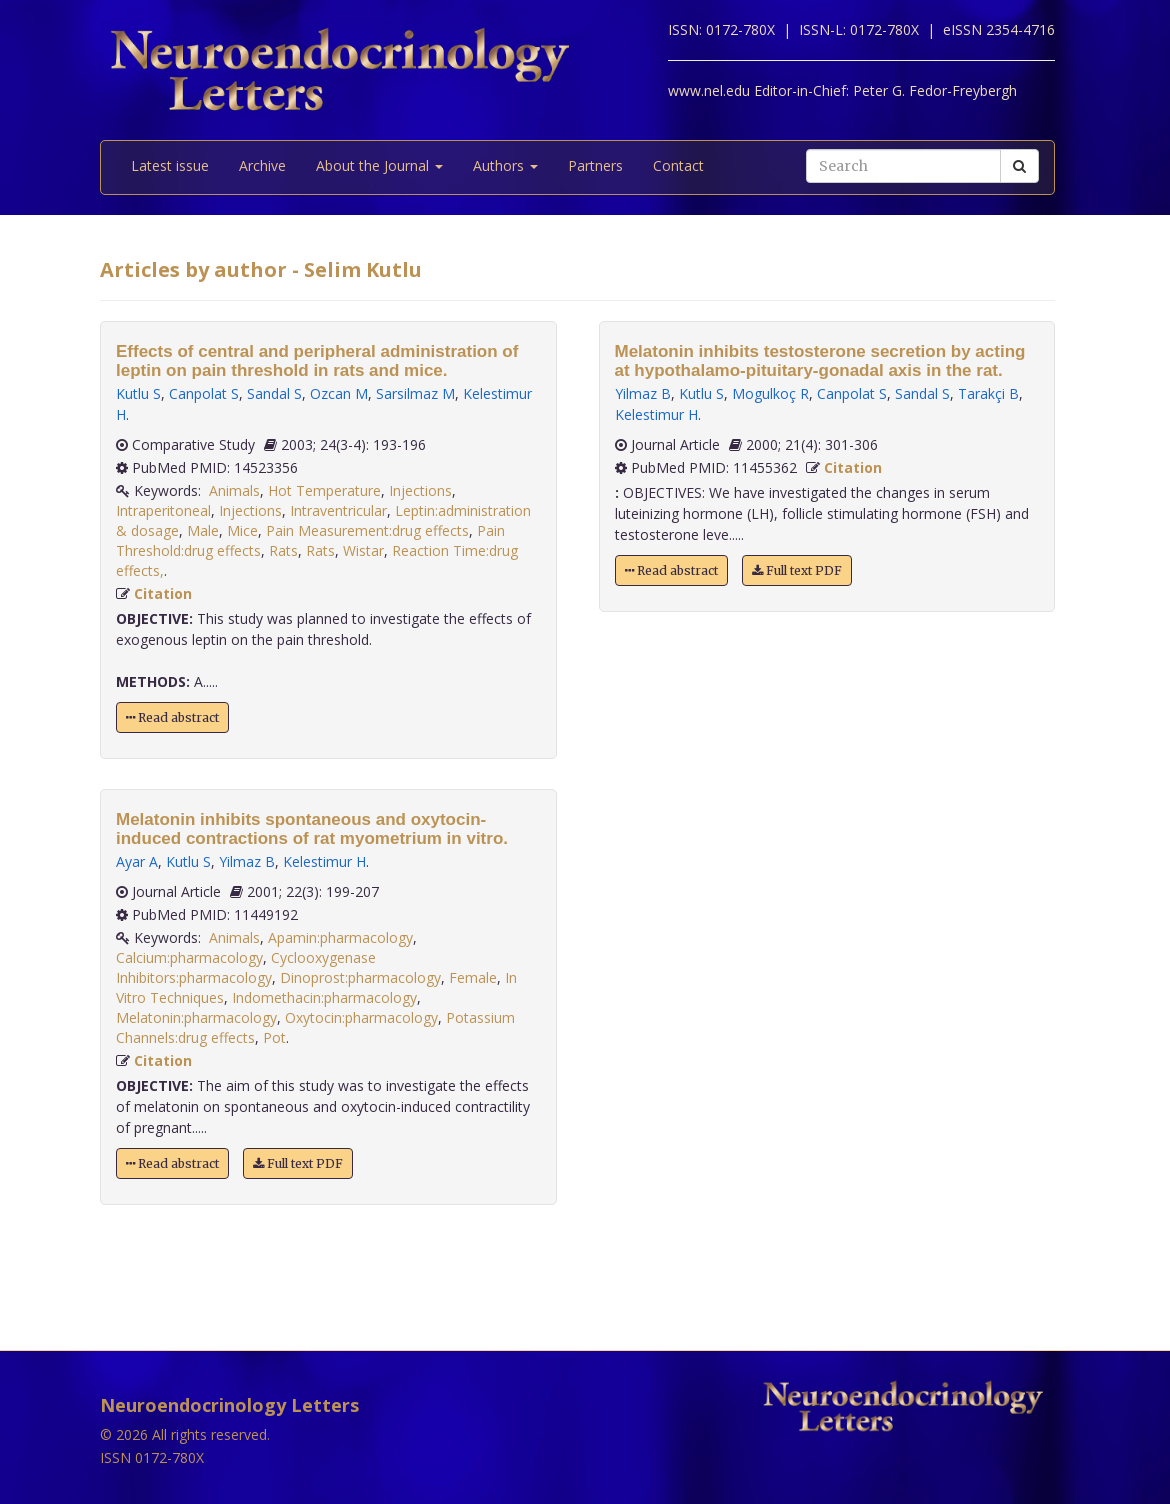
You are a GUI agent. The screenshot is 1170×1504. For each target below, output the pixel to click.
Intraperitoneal (163, 510)
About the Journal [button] (379, 165)
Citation (163, 593)
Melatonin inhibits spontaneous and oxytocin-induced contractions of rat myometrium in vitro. (312, 829)
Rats (283, 550)
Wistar (363, 550)
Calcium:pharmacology (189, 957)
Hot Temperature (324, 490)
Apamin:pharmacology (340, 937)
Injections (420, 490)
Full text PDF (298, 1163)
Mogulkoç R (770, 393)
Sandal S (274, 393)
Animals (234, 490)
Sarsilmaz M (415, 393)
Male (203, 530)
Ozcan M (339, 393)
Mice (242, 530)
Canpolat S (204, 393)
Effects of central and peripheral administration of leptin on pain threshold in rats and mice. (317, 361)
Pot (274, 1037)
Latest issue (170, 165)
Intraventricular (338, 510)
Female (473, 977)
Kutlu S (138, 393)
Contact (678, 165)
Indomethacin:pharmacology (324, 997)
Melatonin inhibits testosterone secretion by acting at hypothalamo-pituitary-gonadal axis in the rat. (820, 361)
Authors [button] (505, 165)
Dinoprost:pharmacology (360, 977)
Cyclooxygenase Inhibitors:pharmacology (246, 967)
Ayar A (137, 861)
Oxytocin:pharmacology (361, 1017)
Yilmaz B (247, 861)
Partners (595, 165)
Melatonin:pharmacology (196, 1017)
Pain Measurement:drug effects (367, 530)
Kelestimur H (324, 861)
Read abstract (172, 717)
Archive (262, 165)
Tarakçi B (988, 393)
